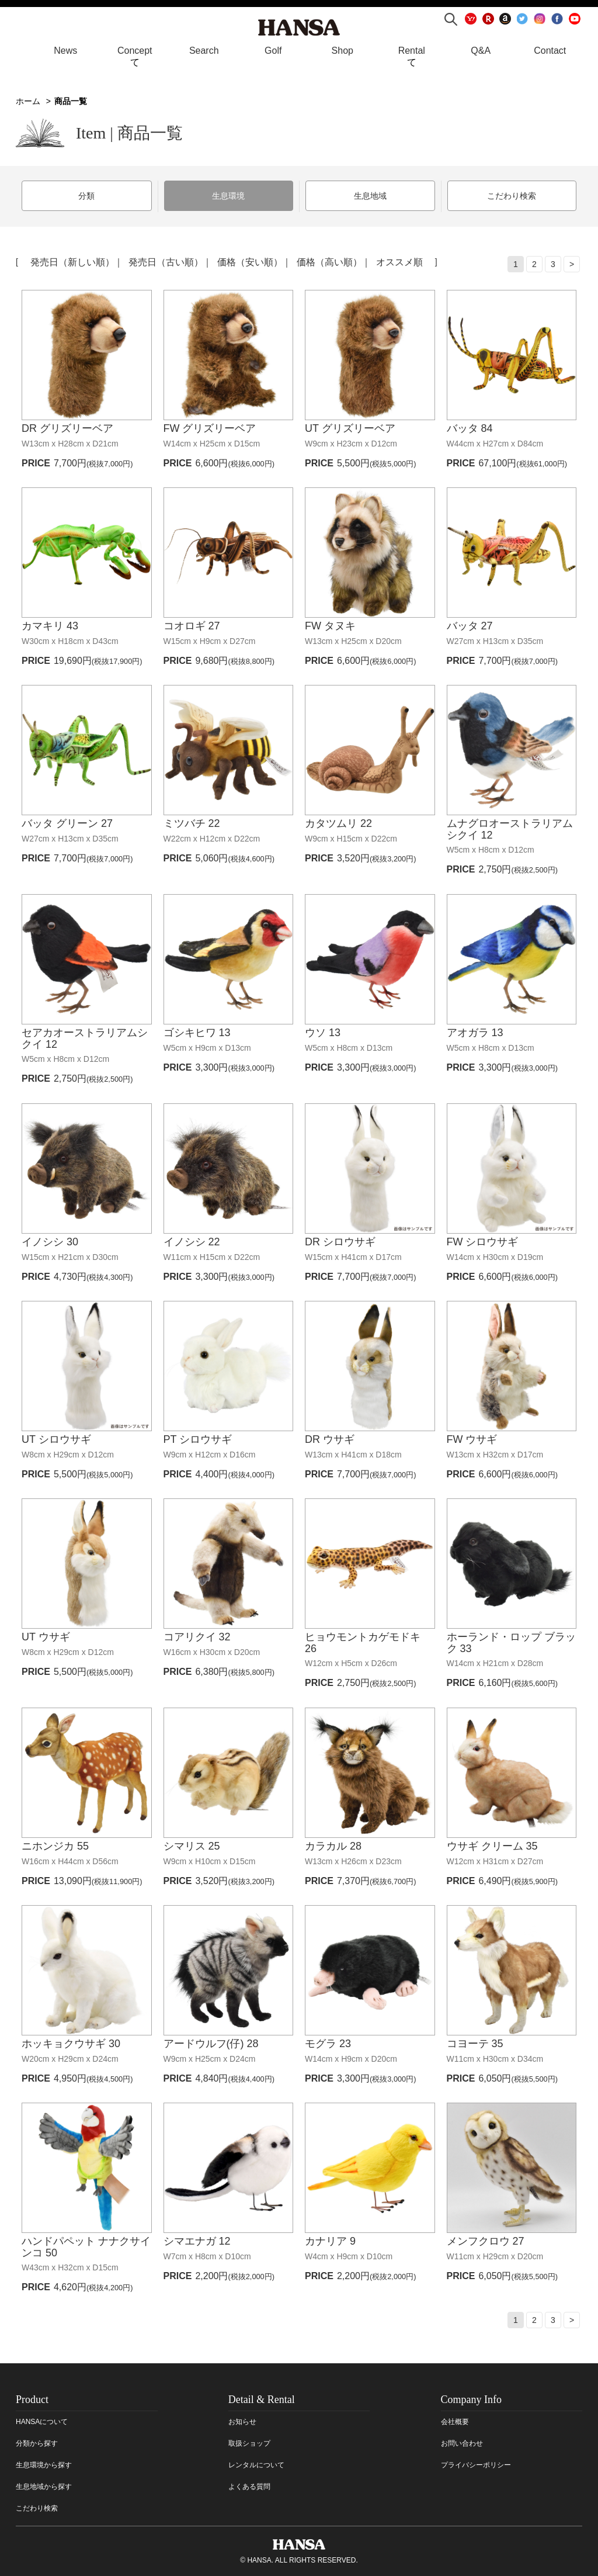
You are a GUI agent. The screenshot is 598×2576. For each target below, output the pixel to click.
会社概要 (455, 2420)
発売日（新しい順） (72, 261)
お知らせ (242, 2420)
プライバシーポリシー (476, 2464)
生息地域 (370, 195)
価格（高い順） (329, 261)
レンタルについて (256, 2464)
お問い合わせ (462, 2442)
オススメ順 (399, 261)
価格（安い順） (250, 261)
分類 (86, 195)
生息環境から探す (44, 2464)
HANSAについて (42, 2420)
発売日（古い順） (165, 261)
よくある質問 (249, 2485)
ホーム (28, 101)
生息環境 (228, 195)
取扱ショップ (249, 2442)
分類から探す (37, 2442)
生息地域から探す (44, 2485)
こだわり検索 (511, 195)
